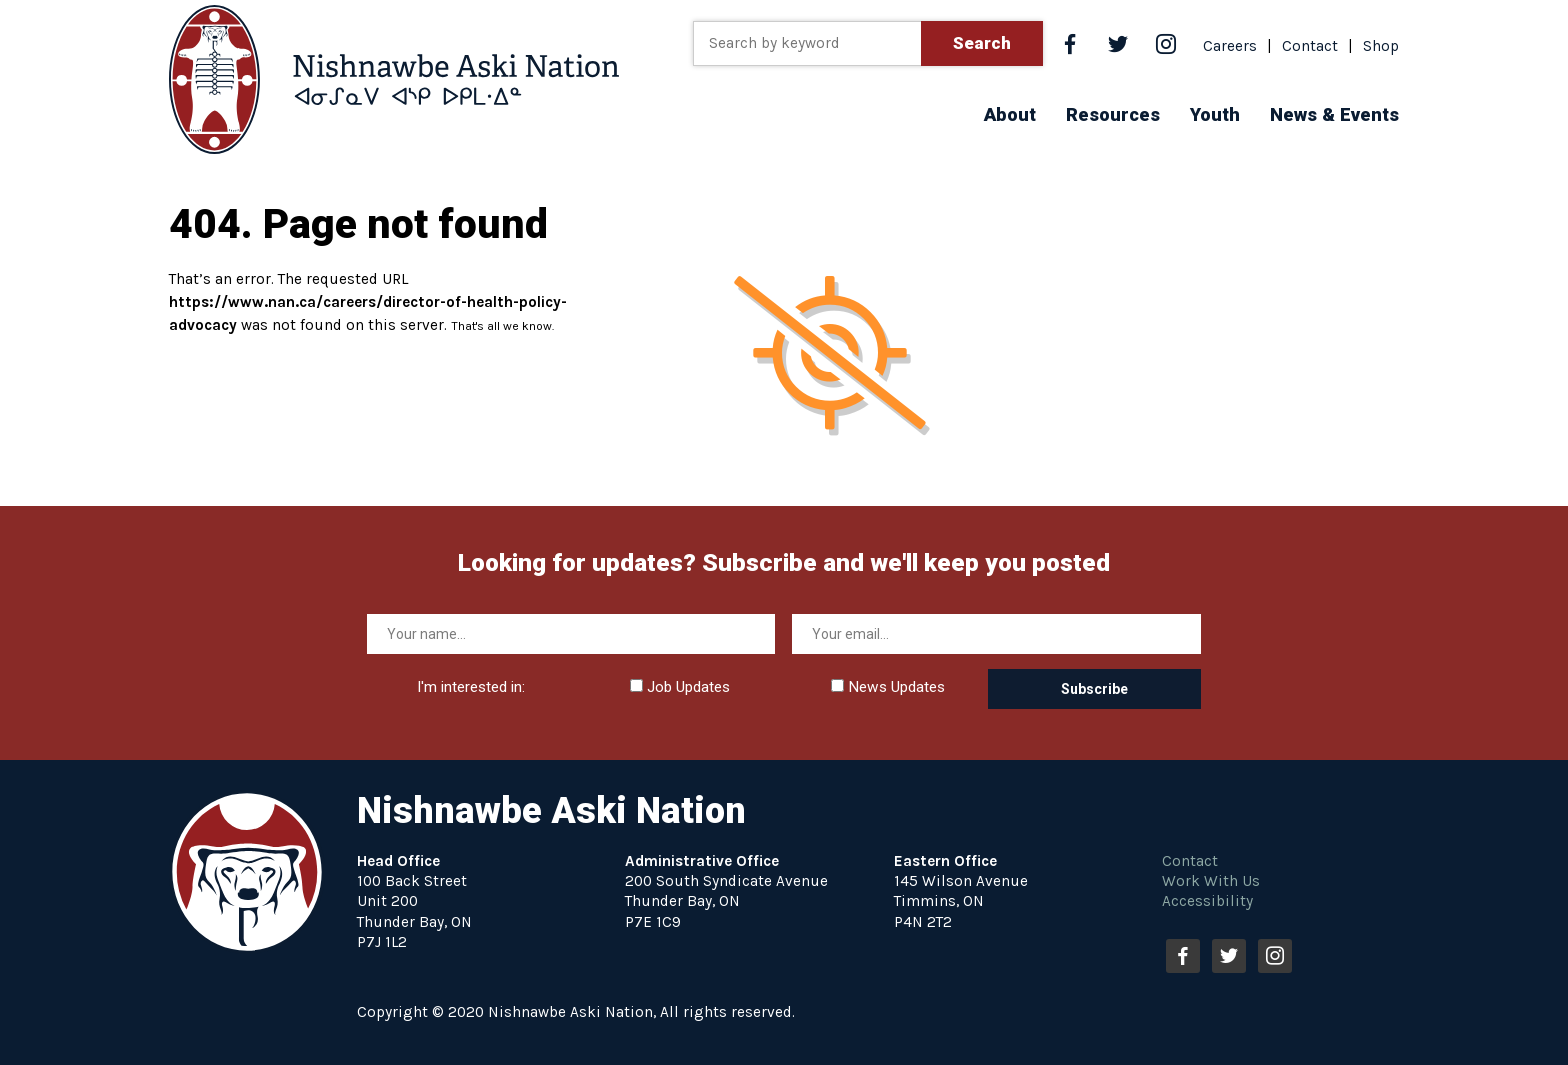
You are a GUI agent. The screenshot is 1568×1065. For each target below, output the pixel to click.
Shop (1381, 46)
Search (982, 43)
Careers (1230, 46)
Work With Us (1211, 881)
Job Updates (680, 687)
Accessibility (1207, 901)
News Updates (888, 687)
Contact (1310, 46)
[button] (1010, 114)
